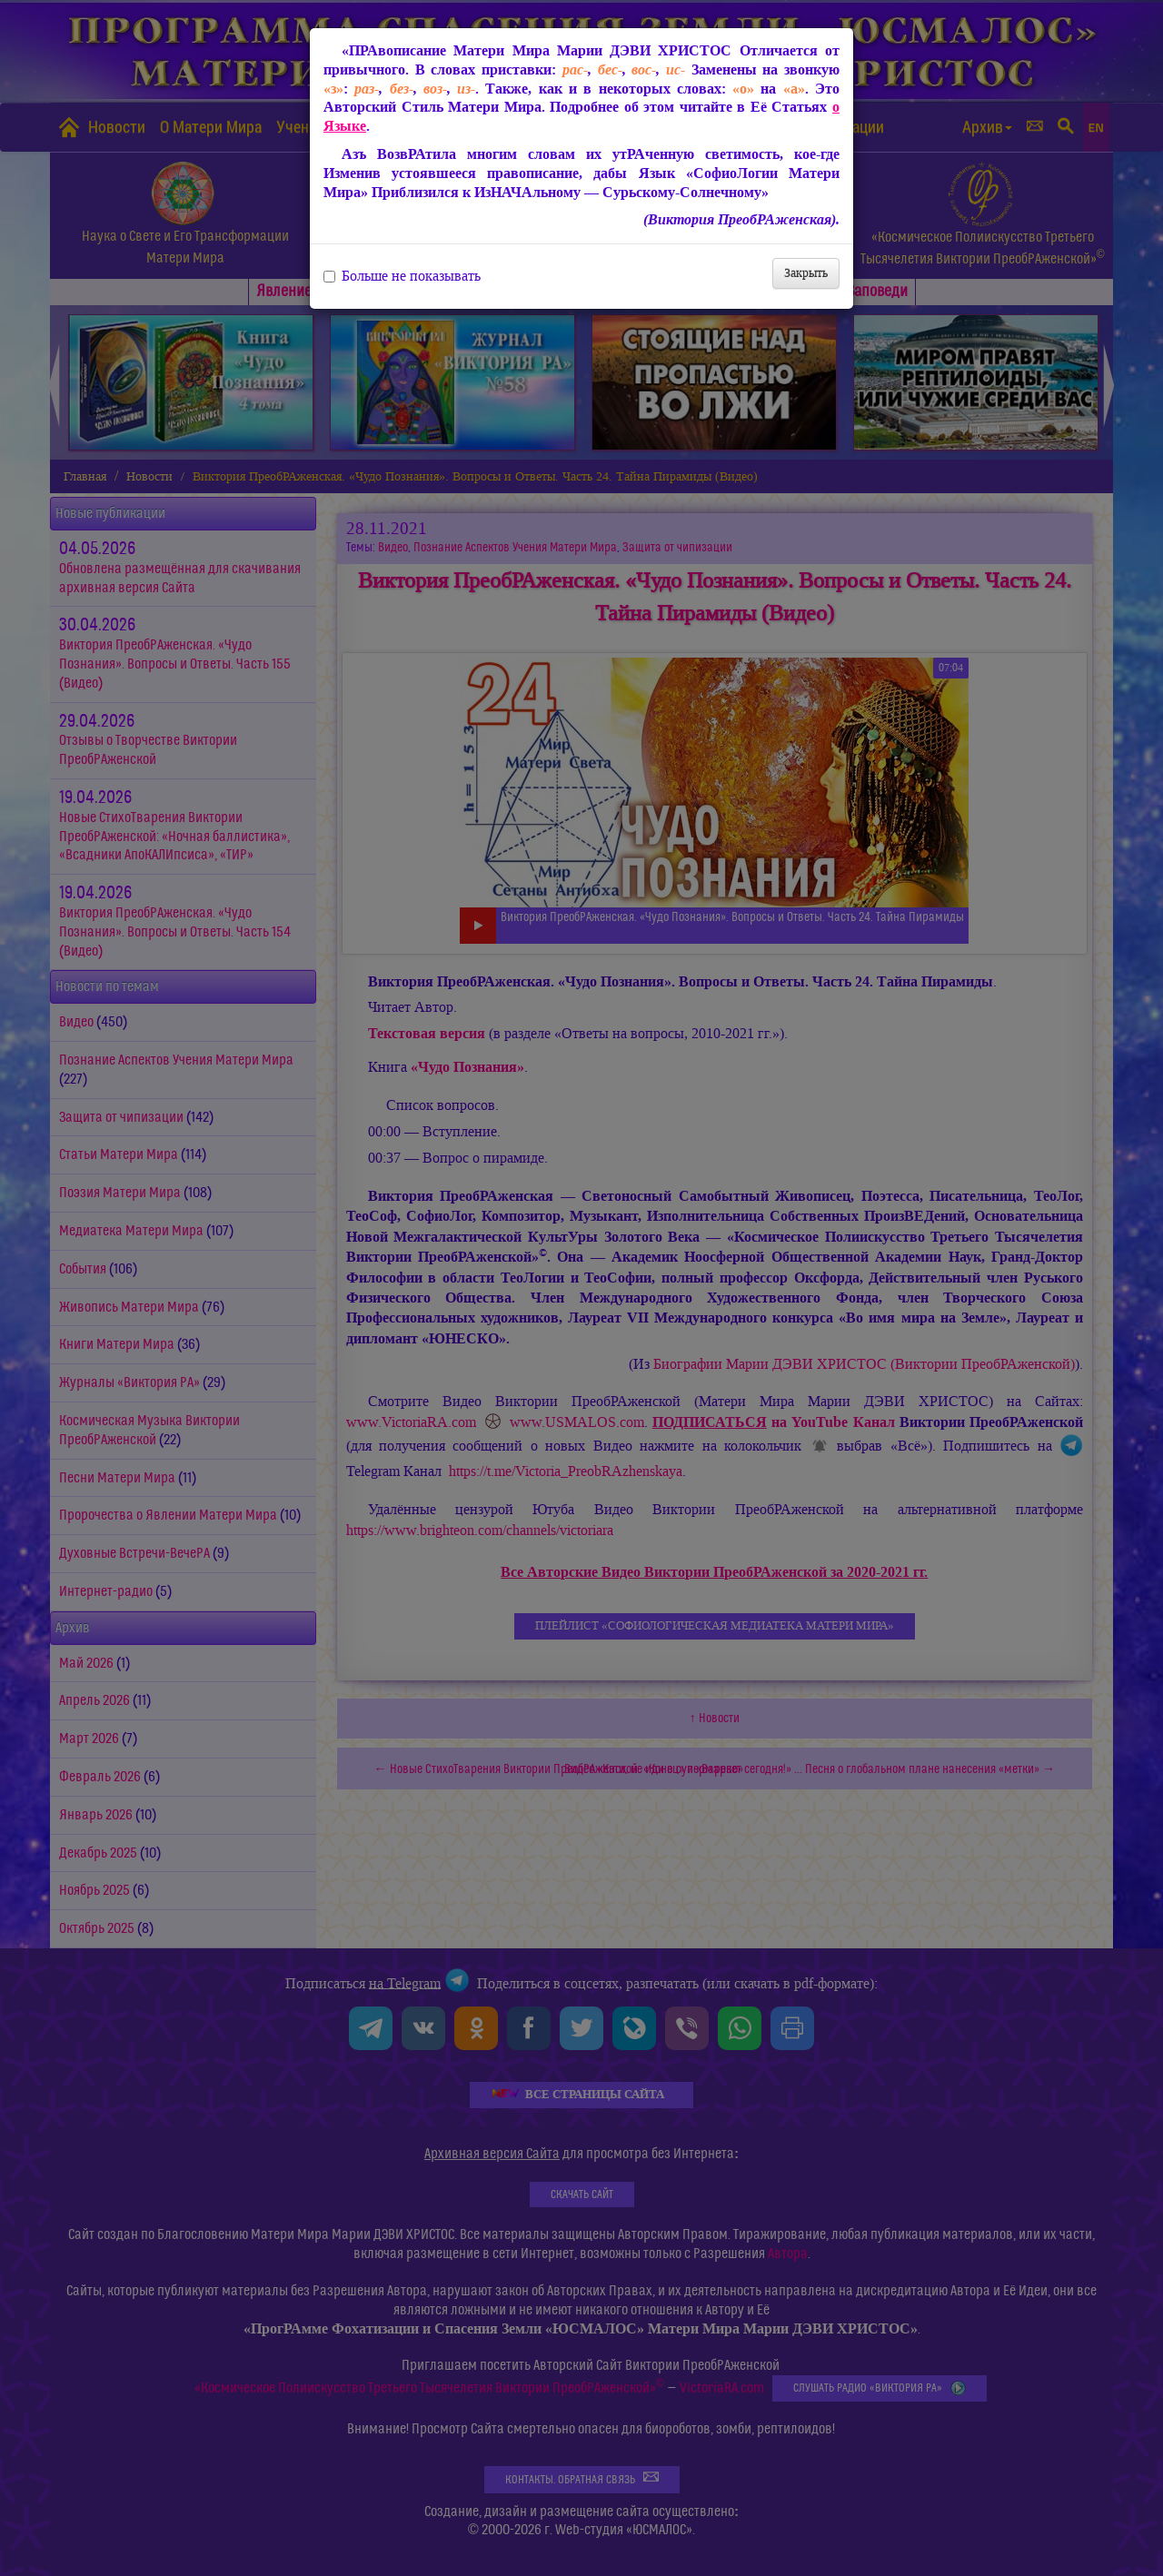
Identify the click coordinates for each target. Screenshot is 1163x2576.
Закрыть (806, 273)
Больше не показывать (402, 276)
